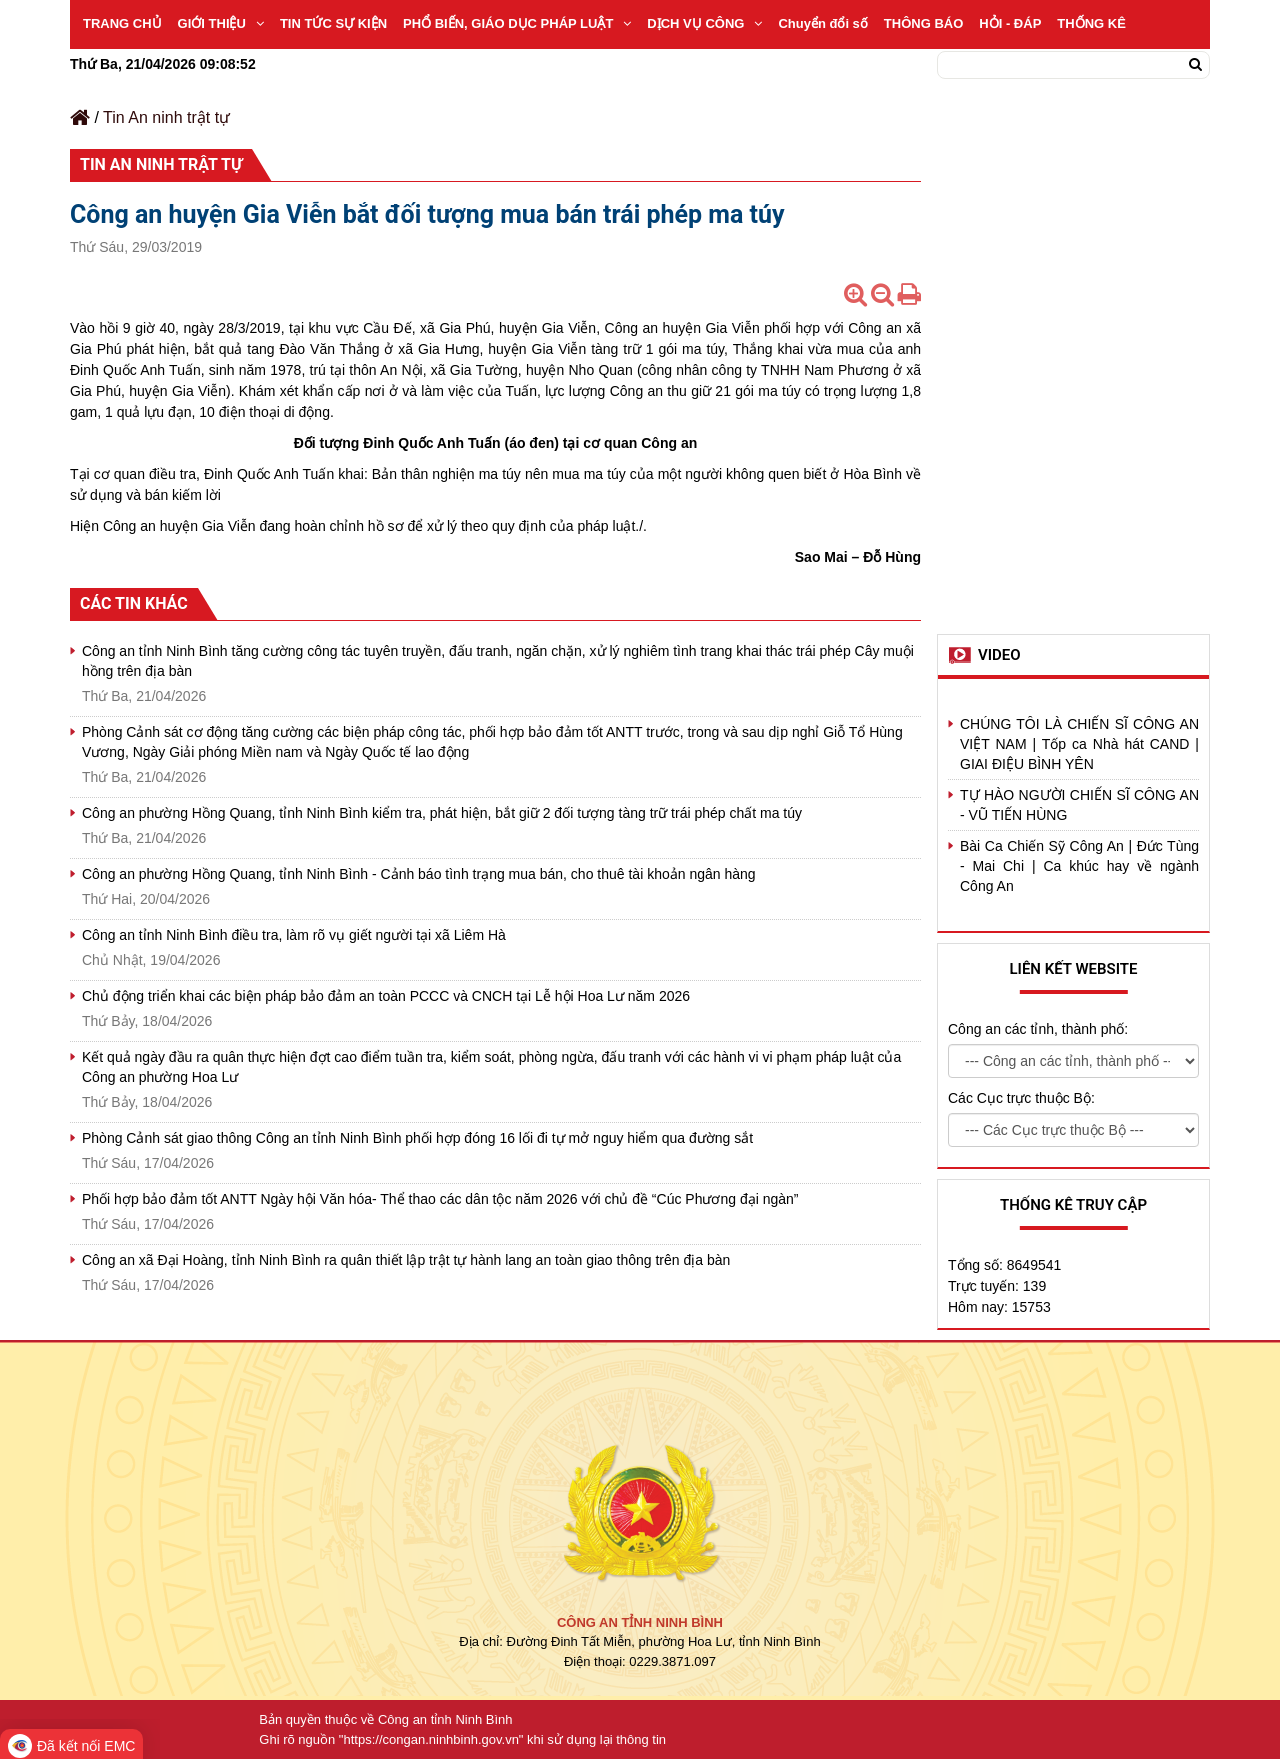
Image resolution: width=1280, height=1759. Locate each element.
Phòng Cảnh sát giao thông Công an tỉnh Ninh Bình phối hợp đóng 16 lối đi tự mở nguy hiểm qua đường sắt (417, 1138)
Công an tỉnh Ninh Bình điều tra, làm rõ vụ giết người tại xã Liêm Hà (294, 935)
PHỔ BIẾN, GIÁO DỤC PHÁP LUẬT (517, 23)
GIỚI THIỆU (221, 23)
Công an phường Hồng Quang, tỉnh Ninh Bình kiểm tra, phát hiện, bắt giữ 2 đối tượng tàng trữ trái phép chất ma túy (442, 813)
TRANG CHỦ (122, 23)
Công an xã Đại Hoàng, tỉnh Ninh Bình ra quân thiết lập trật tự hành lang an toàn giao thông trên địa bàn (406, 1260)
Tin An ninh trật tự (166, 117)
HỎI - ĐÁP (1010, 23)
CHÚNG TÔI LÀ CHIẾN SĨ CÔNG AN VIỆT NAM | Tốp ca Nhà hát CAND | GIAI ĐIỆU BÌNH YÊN (1079, 744)
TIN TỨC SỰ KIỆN (333, 23)
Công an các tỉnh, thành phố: (1038, 1029)
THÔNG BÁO (923, 23)
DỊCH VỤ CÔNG (704, 23)
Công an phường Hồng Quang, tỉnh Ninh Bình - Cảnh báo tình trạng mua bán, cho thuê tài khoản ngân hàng (419, 874)
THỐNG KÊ (1091, 23)
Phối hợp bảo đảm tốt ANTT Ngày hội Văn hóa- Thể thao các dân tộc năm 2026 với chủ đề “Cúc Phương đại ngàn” (440, 1199)
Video (999, 655)
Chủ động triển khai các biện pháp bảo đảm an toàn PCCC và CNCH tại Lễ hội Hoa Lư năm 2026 (386, 996)
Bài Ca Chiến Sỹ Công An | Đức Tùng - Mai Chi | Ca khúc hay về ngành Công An (1079, 866)
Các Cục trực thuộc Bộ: (1021, 1098)
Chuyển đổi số (822, 23)
